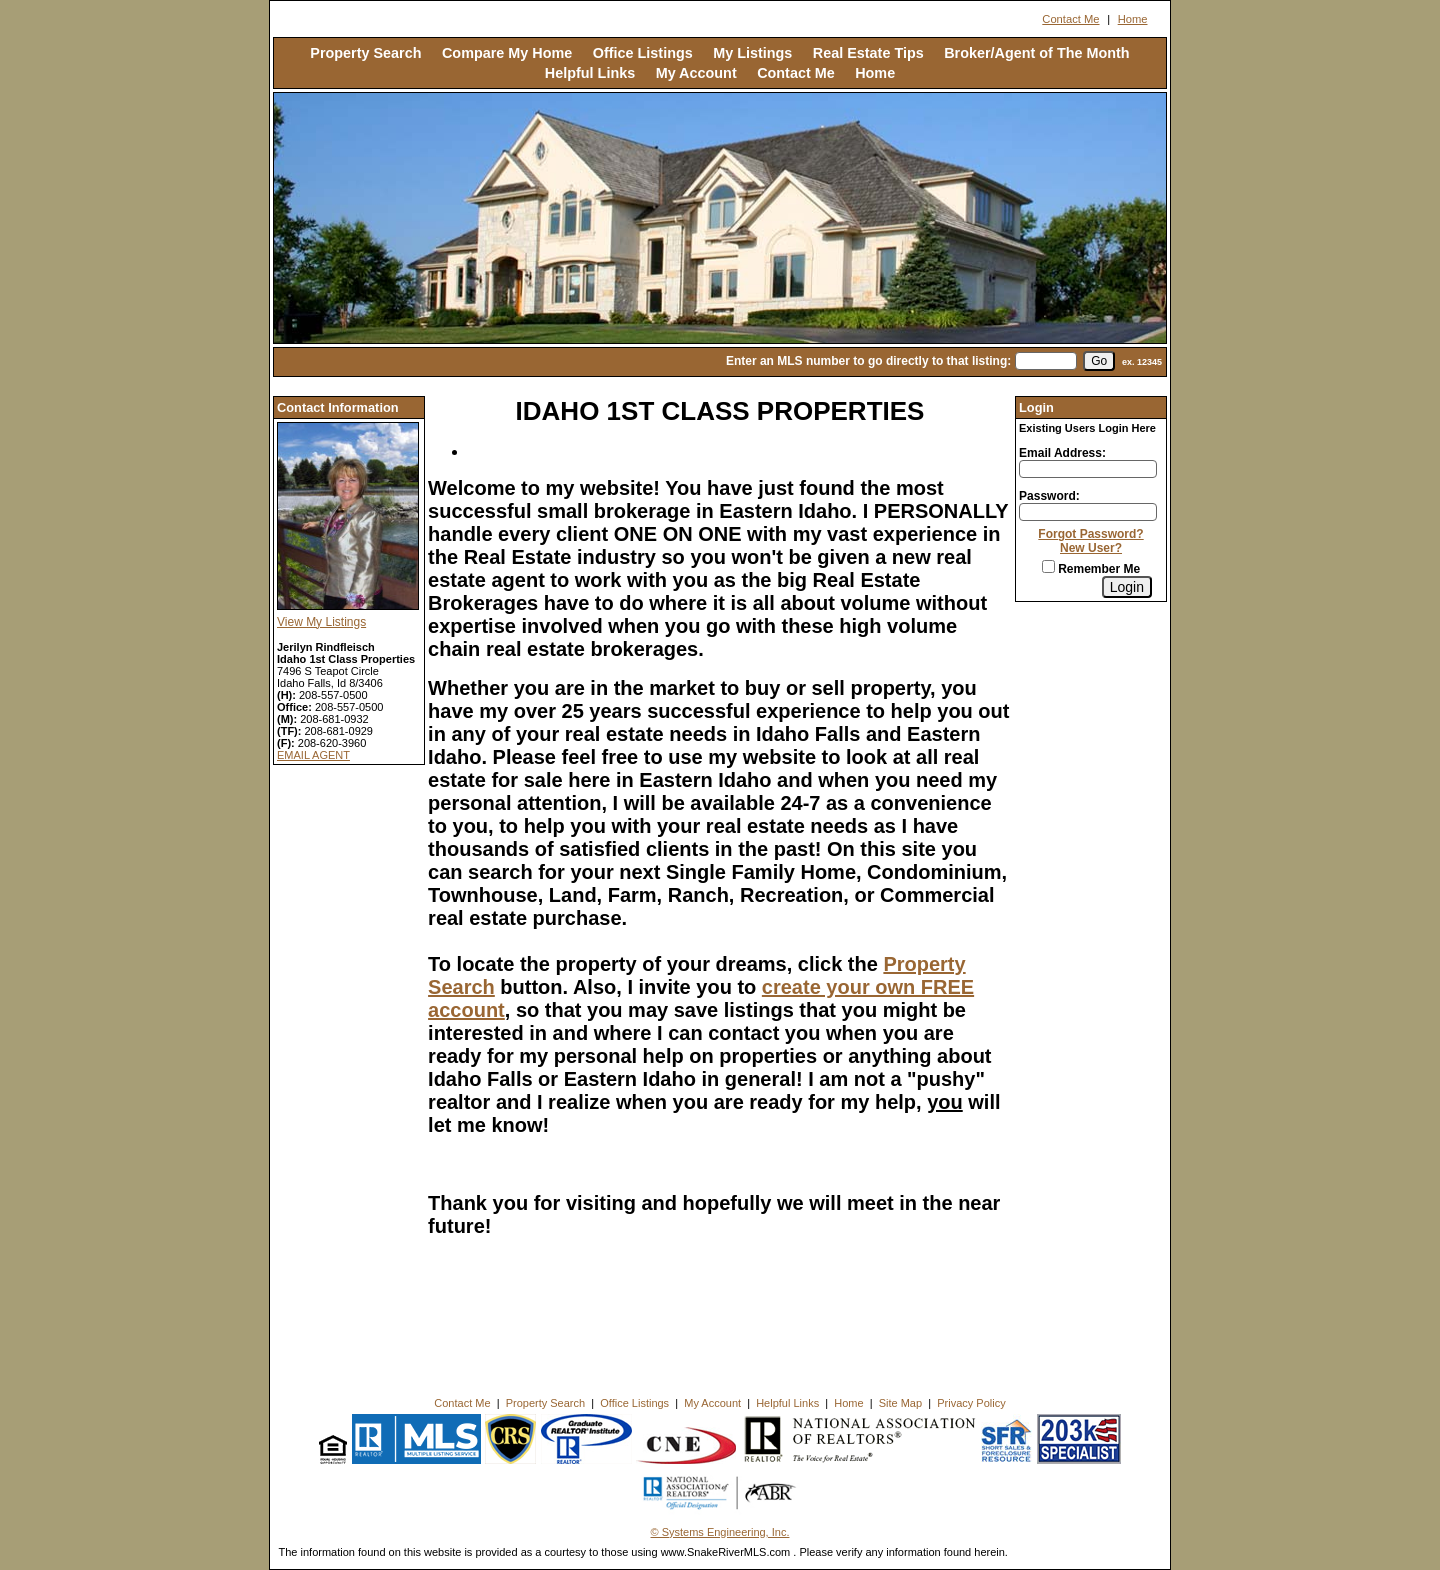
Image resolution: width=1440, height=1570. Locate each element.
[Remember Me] (1048, 566)
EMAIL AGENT (313, 755)
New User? (1091, 548)
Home (1133, 19)
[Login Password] (1088, 512)
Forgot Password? (1090, 534)
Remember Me (1091, 569)
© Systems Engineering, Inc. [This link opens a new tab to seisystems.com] (720, 1532)
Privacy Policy (971, 1403)
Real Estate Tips (868, 53)
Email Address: (1062, 453)
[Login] (1127, 587)
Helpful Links (590, 73)
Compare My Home (507, 53)
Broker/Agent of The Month (1036, 53)
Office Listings (643, 53)
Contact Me (1070, 19)
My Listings (752, 53)
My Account (696, 73)
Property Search (365, 53)
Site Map (900, 1403)
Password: (1049, 496)
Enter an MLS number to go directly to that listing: (868, 361)
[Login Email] (1088, 469)
